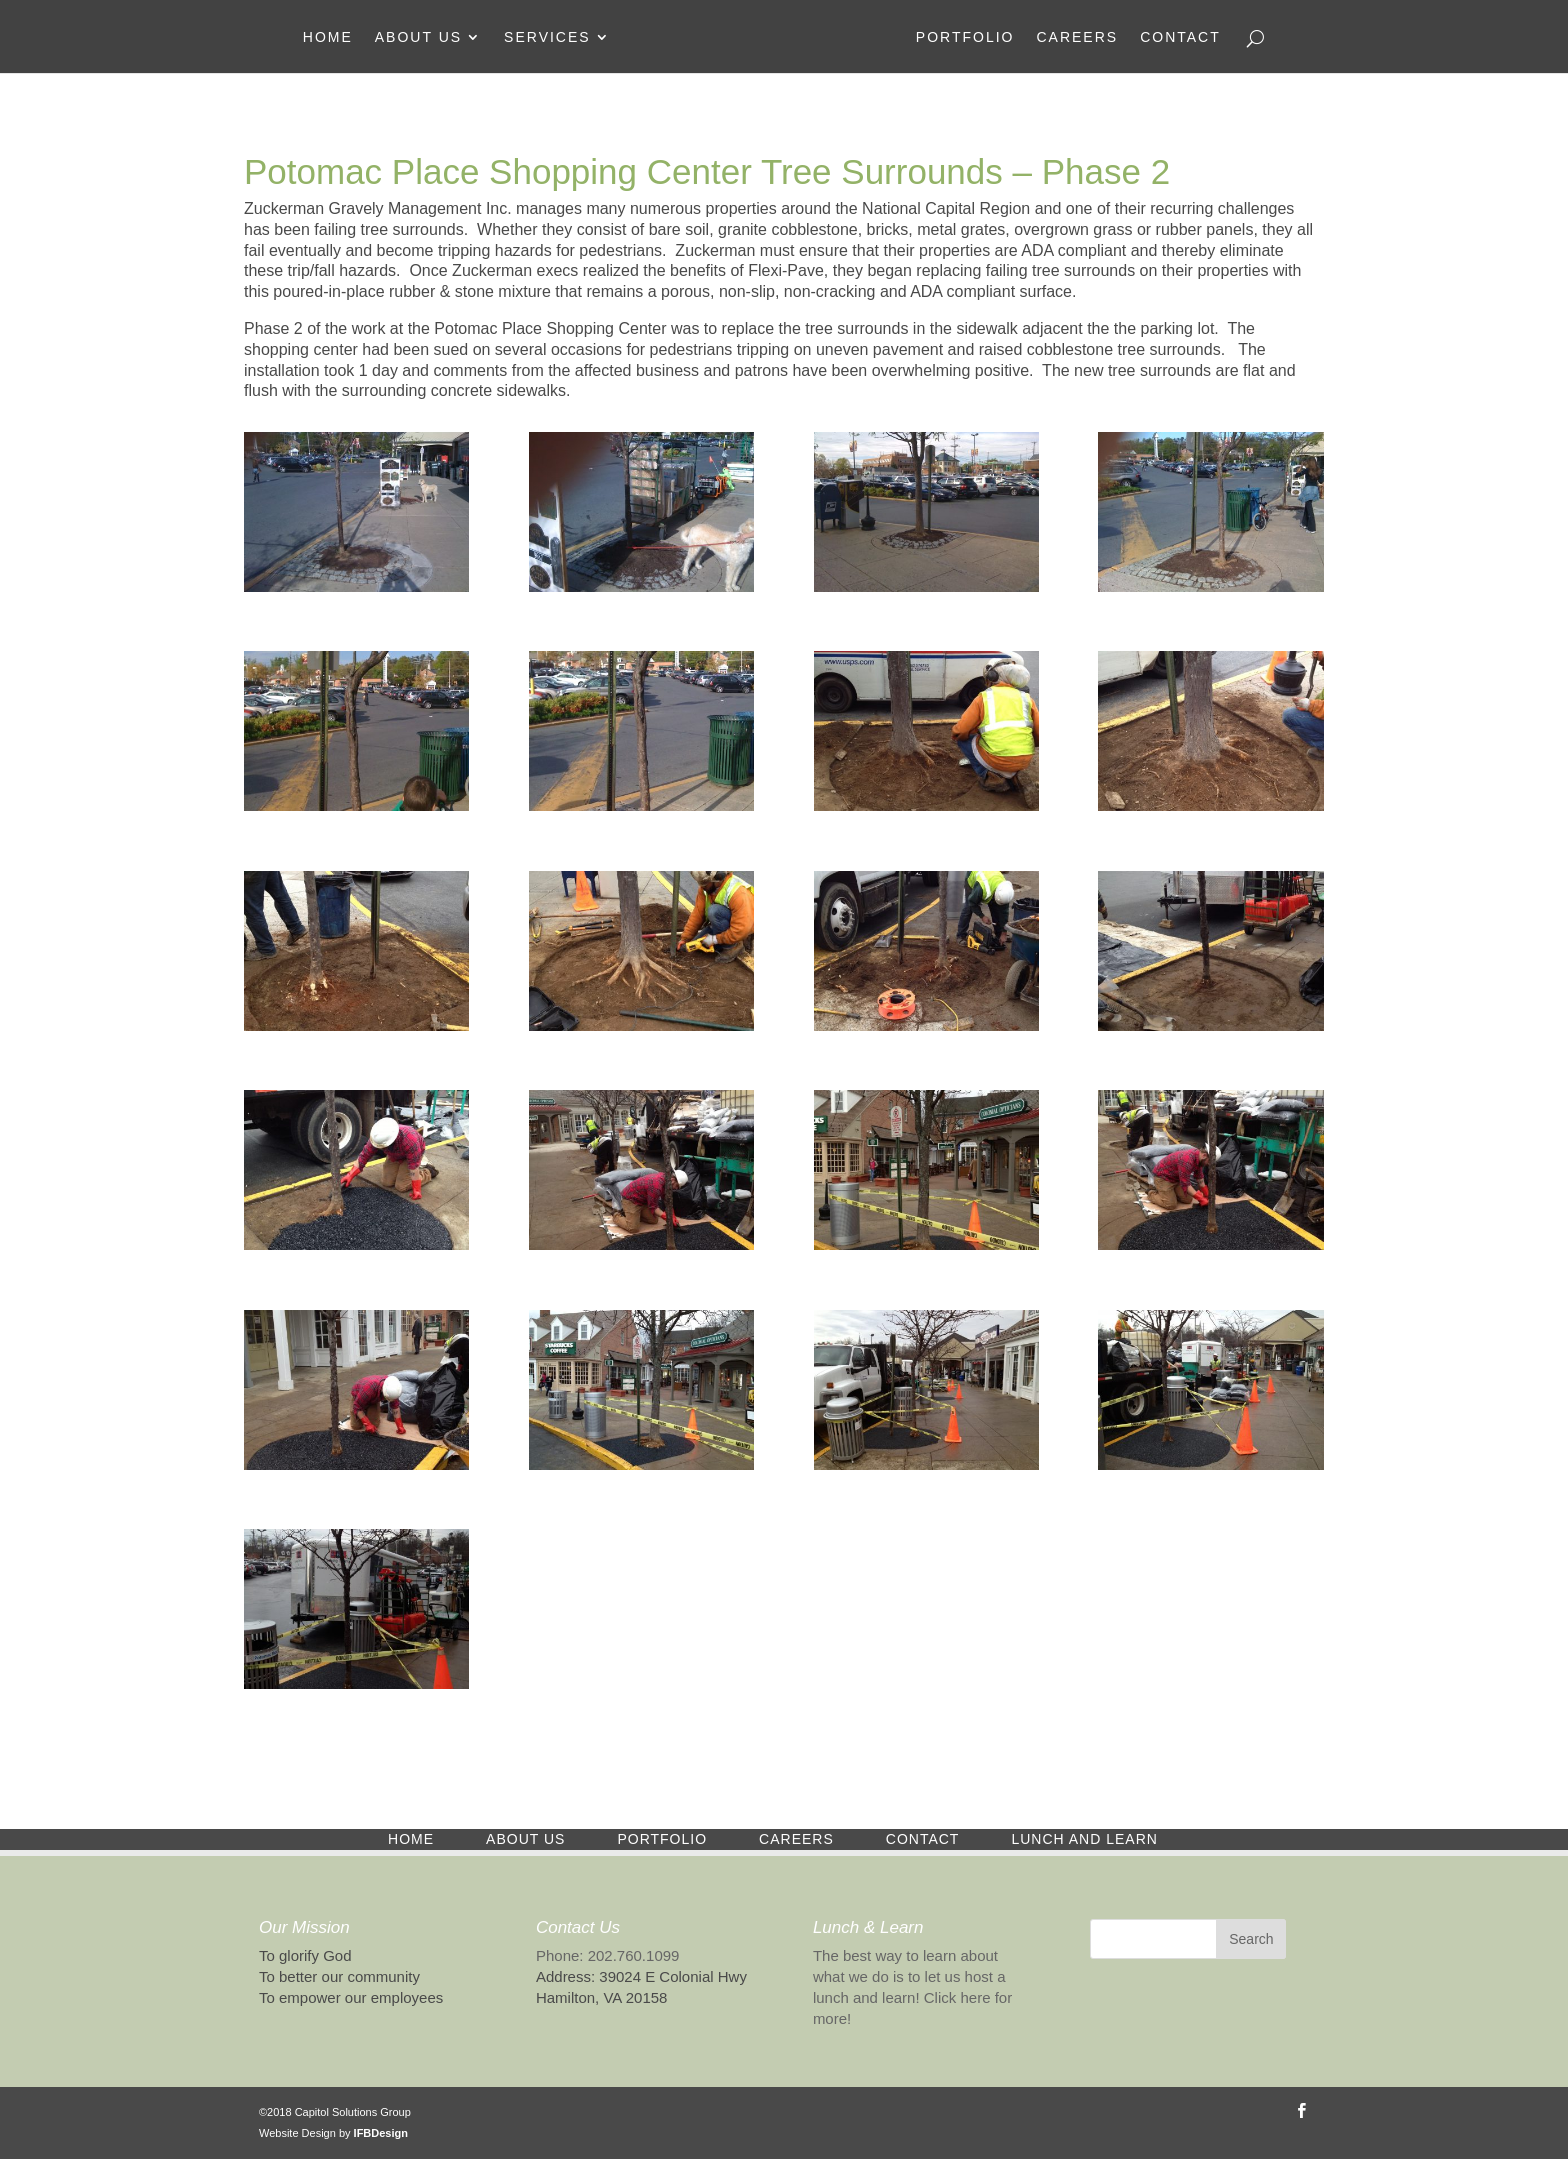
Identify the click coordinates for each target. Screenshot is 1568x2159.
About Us (418, 37)
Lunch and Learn (1084, 1839)
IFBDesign (381, 2133)
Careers (1077, 37)
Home (328, 37)
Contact (1180, 37)
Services (547, 37)
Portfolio (965, 37)
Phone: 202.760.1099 (607, 1955)
